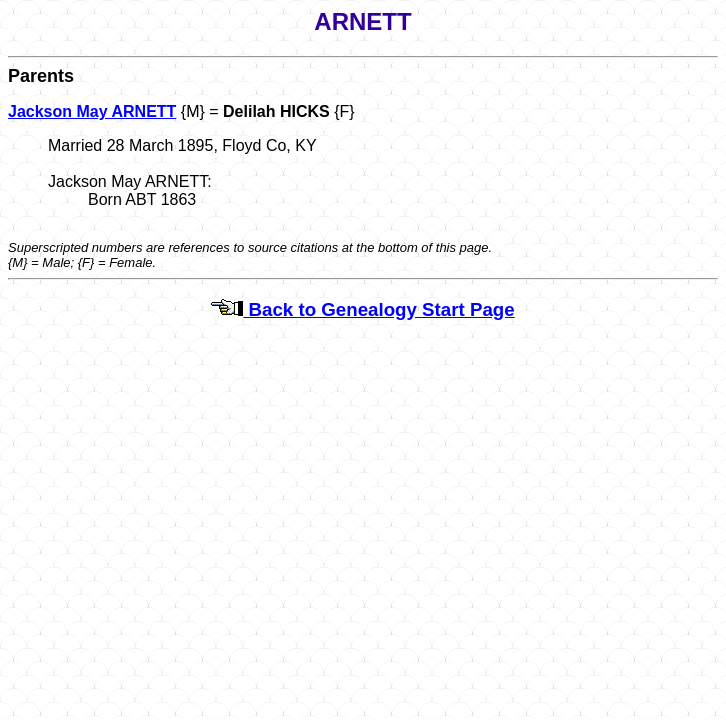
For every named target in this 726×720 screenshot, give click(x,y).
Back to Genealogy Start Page (362, 309)
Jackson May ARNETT (92, 111)
